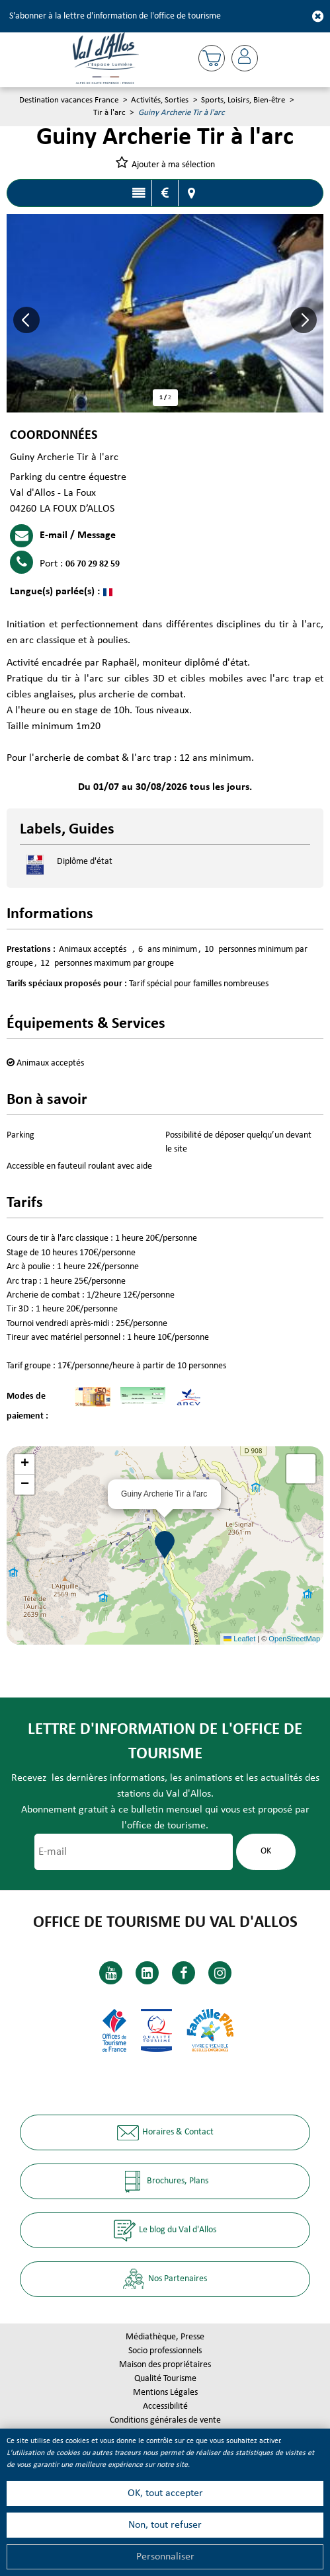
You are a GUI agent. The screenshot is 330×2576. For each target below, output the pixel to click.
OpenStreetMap (294, 1639)
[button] (211, 58)
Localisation (192, 193)
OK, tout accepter (165, 2493)
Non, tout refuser (165, 2525)
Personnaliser (165, 2557)
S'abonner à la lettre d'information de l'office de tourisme (115, 16)
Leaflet (239, 1639)
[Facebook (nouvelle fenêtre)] (183, 1972)
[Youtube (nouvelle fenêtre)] (110, 1972)
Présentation (138, 193)
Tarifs (165, 193)
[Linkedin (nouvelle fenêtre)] (147, 1972)
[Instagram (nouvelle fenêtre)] (219, 1972)
